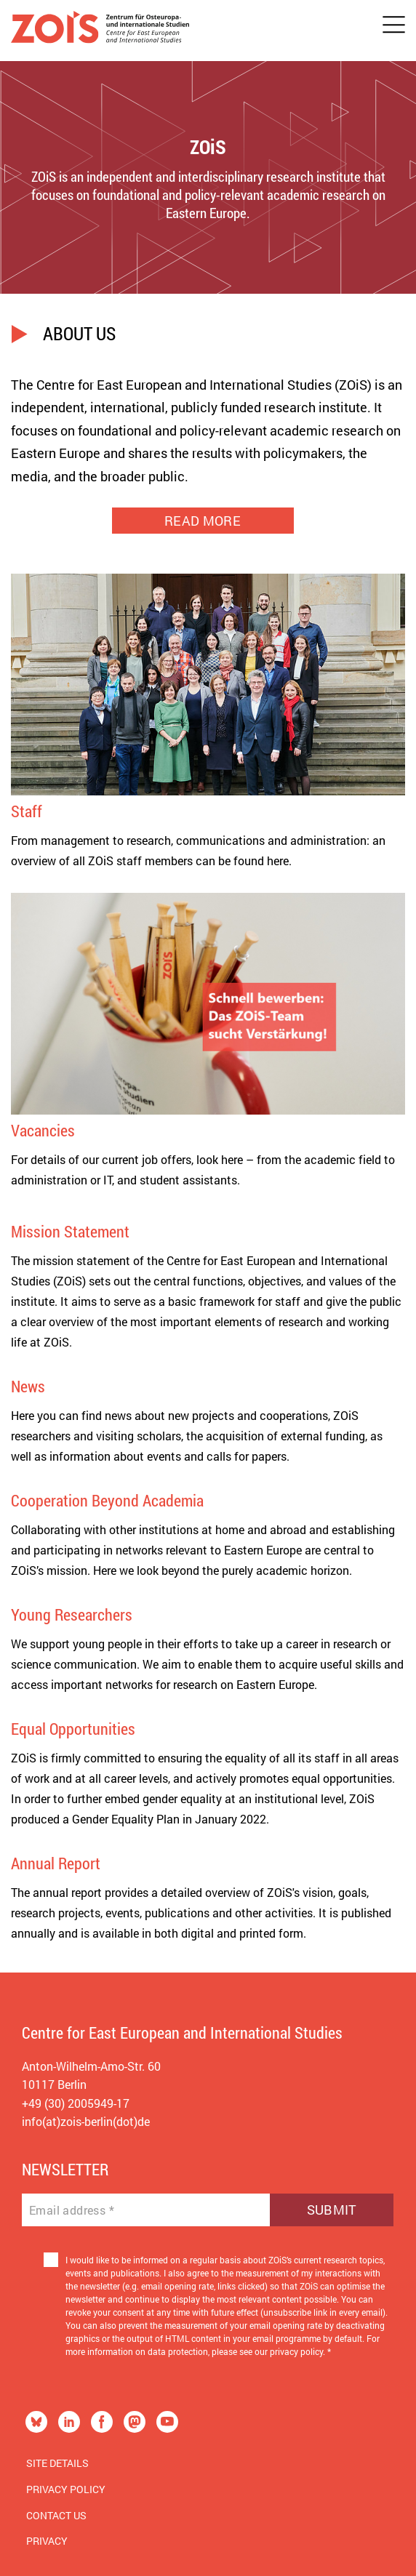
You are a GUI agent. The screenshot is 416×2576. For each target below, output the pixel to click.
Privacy (47, 2541)
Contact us (56, 2515)
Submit (332, 2209)
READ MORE (202, 520)
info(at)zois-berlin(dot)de (86, 2121)
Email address (71, 2210)
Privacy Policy (65, 2489)
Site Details (57, 2463)
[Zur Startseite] (100, 30)
